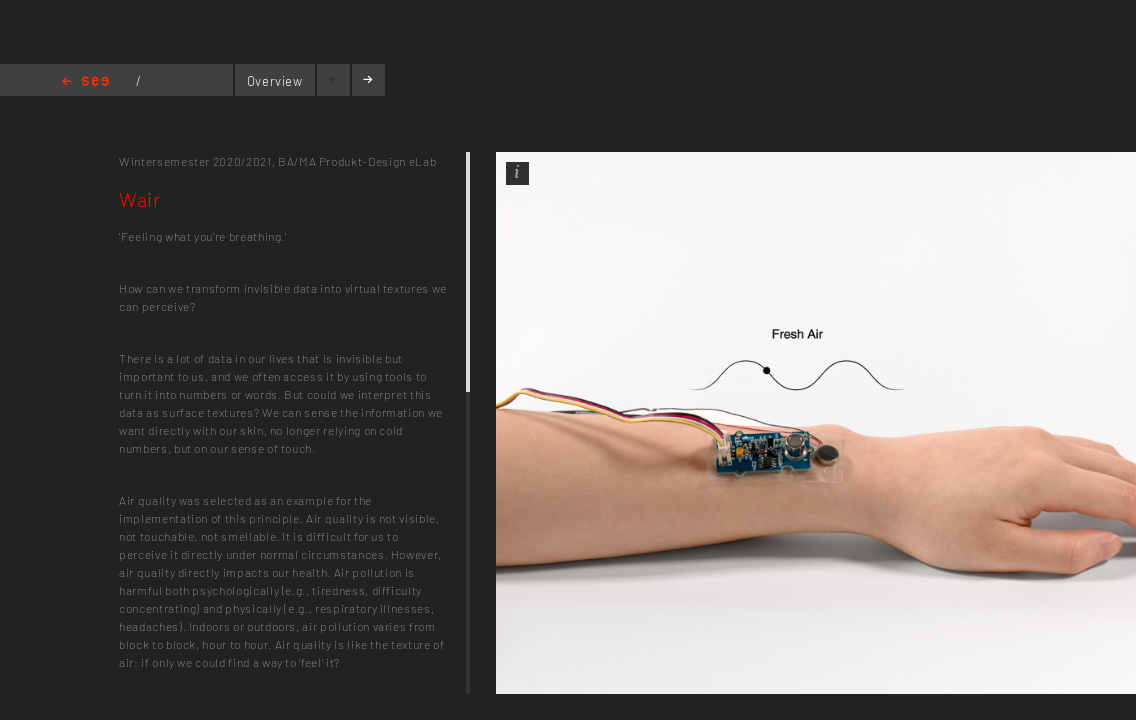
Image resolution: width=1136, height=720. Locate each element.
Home (85, 82)
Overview (275, 81)
